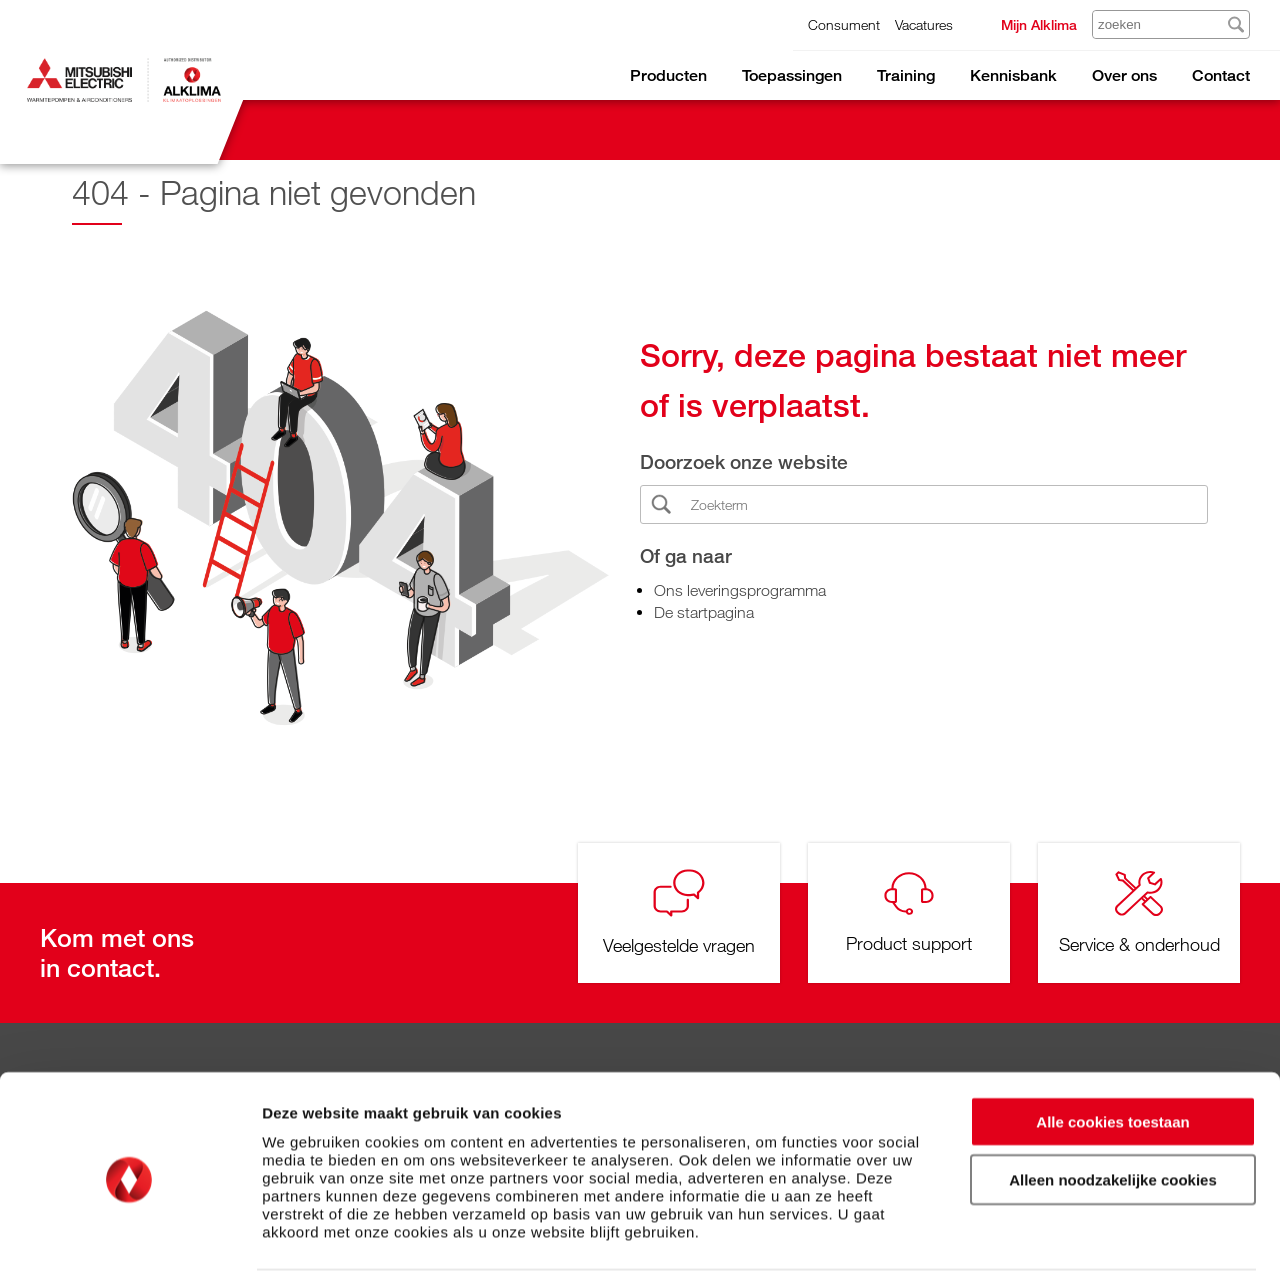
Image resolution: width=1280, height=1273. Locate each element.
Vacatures (924, 24)
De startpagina (704, 612)
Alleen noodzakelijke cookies (1113, 1104)
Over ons (1124, 75)
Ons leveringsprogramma (740, 590)
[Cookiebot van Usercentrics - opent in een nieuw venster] (129, 1234)
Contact (1221, 75)
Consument (844, 24)
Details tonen (1080, 1233)
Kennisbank (1013, 75)
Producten (668, 75)
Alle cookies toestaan (1112, 1045)
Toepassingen (792, 75)
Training (906, 75)
